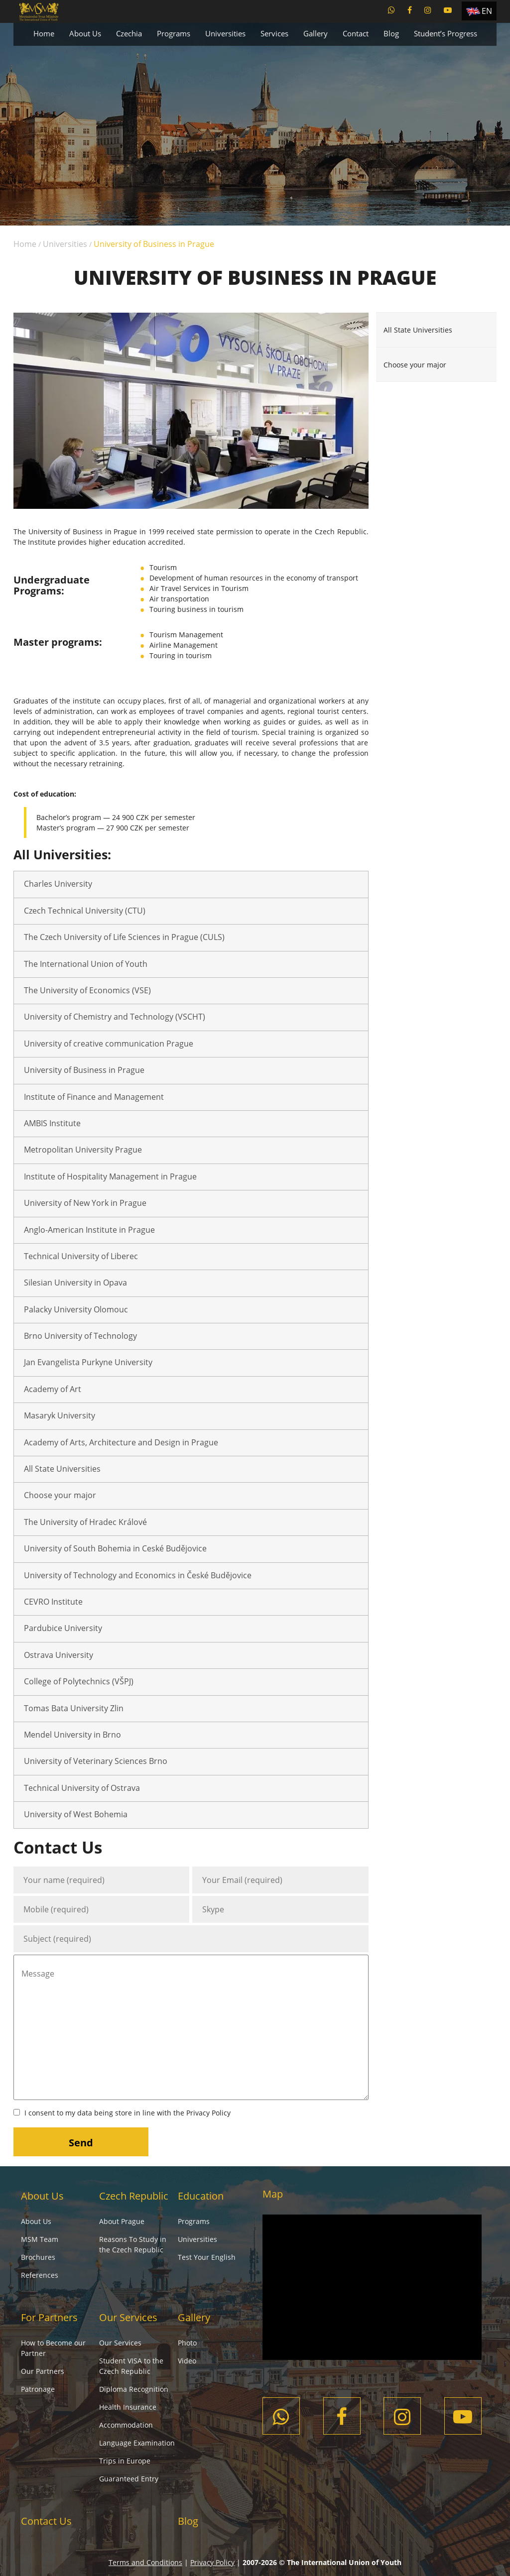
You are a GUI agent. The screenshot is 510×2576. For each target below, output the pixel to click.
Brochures (38, 2257)
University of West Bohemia (76, 1814)
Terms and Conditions (145, 2562)
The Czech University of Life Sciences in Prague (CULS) (124, 937)
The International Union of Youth (85, 963)
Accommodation (126, 2425)
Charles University (58, 883)
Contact (356, 33)
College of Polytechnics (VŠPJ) (78, 1681)
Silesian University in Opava (75, 1282)
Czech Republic (133, 2196)
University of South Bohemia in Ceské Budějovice (115, 1548)
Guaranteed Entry (128, 2478)
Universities (225, 33)
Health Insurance (127, 2407)
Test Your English (207, 2257)
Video (187, 2360)
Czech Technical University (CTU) (84, 910)
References (39, 2275)
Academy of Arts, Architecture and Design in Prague (121, 1442)
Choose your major (60, 1495)
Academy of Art (52, 1389)
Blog (391, 33)
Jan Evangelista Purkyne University (88, 1362)
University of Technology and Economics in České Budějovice (138, 1575)
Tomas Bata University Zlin (74, 1708)
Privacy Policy (208, 2112)
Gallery (315, 33)
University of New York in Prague (85, 1202)
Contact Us (46, 2521)
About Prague (121, 2221)
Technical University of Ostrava (82, 1787)
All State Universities (62, 1468)
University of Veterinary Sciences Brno (95, 1761)
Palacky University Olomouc (76, 1309)
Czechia (129, 33)
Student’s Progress (445, 33)
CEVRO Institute (53, 1601)
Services (274, 33)
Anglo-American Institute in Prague (89, 1229)
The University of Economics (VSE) (87, 990)
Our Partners (42, 2371)
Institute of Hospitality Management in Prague (110, 1176)
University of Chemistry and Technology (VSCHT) (114, 1016)
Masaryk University (59, 1415)
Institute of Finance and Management (94, 1096)
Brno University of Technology (80, 1335)
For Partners (49, 2317)
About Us (85, 33)
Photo (187, 2342)
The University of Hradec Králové (85, 1522)
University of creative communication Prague (108, 1043)
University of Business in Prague (84, 1069)
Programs (173, 33)
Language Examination (137, 2443)
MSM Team (39, 2239)
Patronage (38, 2389)
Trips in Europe (124, 2460)
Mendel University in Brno (72, 1734)
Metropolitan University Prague (83, 1149)
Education (201, 2196)
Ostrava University (58, 1654)
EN (487, 10)
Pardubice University (63, 1628)
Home (43, 33)
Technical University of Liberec (81, 1256)
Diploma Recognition (133, 2389)
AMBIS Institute (52, 1123)
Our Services (128, 2317)
